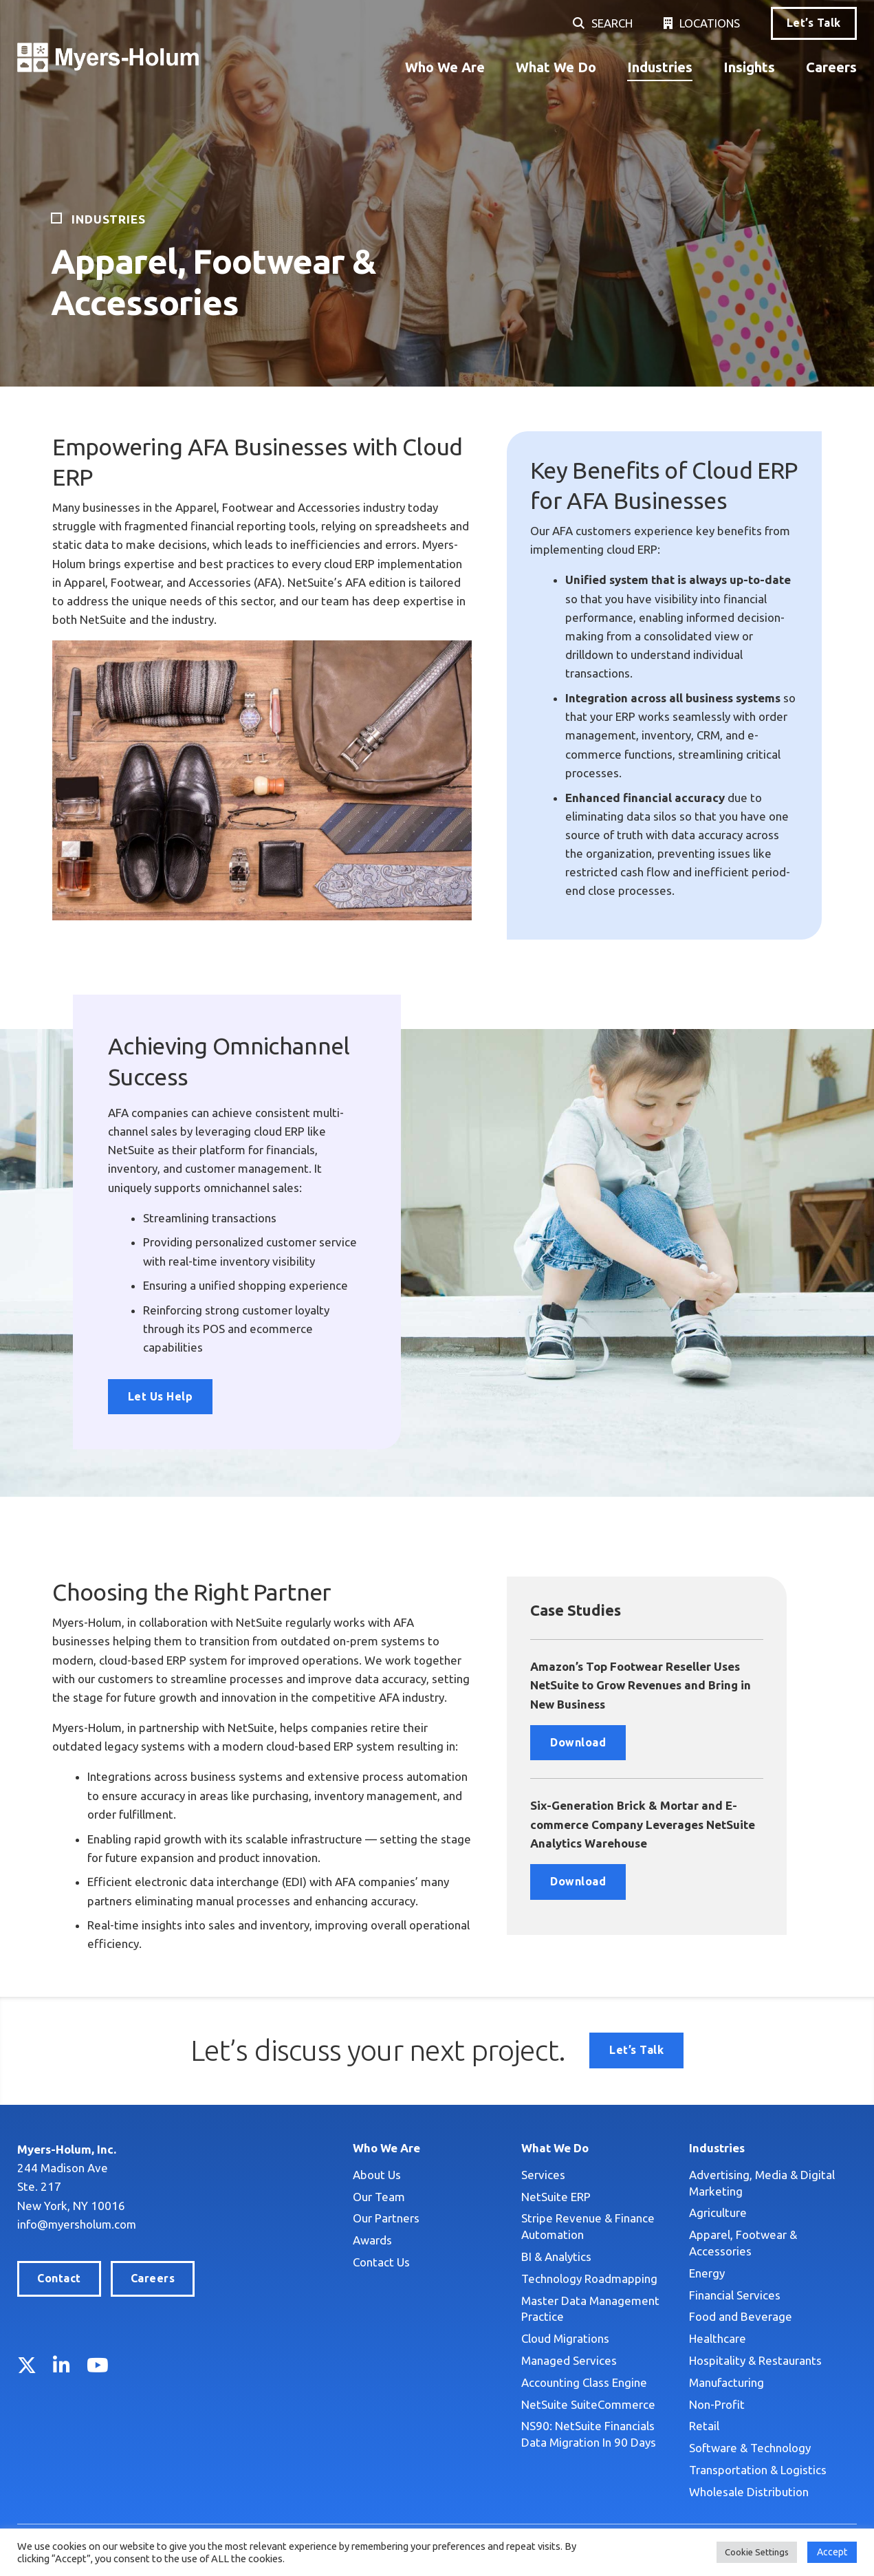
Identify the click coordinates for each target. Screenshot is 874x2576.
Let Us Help (160, 1396)
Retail (704, 2425)
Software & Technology (750, 2447)
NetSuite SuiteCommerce (588, 2404)
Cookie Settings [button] (757, 2552)
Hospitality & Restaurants (755, 2360)
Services (543, 2174)
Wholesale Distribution (749, 2491)
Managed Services (569, 2360)
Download (578, 1742)
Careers (831, 67)
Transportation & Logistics (758, 2469)
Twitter (26, 2365)
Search (611, 23)
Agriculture (718, 2212)
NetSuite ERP (556, 2196)
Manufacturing (726, 2382)
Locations (709, 23)
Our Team (379, 2196)
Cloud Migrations (565, 2338)
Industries (659, 67)
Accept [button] (832, 2551)
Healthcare (717, 2338)
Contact (58, 2278)
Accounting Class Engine (584, 2382)
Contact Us (381, 2262)
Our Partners (386, 2218)
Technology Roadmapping (589, 2278)
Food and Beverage (740, 2316)
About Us (377, 2174)
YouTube (98, 2365)
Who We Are (445, 67)
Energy (707, 2273)
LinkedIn (61, 2365)
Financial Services (734, 2295)
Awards (372, 2240)
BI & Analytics (556, 2256)
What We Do (556, 67)
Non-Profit (717, 2404)
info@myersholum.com (77, 2224)
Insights (749, 67)
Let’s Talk (814, 23)
